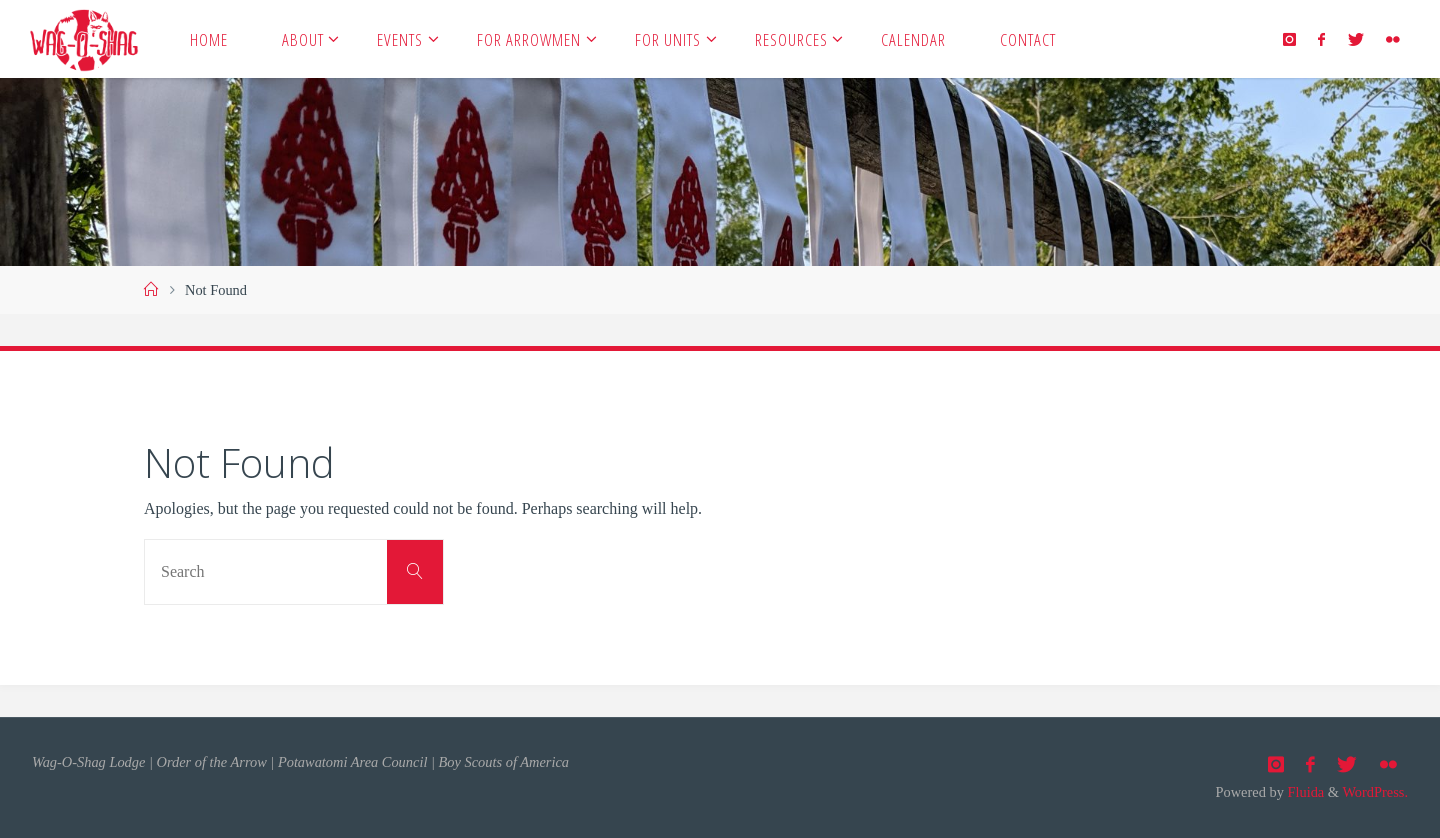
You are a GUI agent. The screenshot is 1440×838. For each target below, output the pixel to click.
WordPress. (1375, 792)
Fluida (1304, 792)
